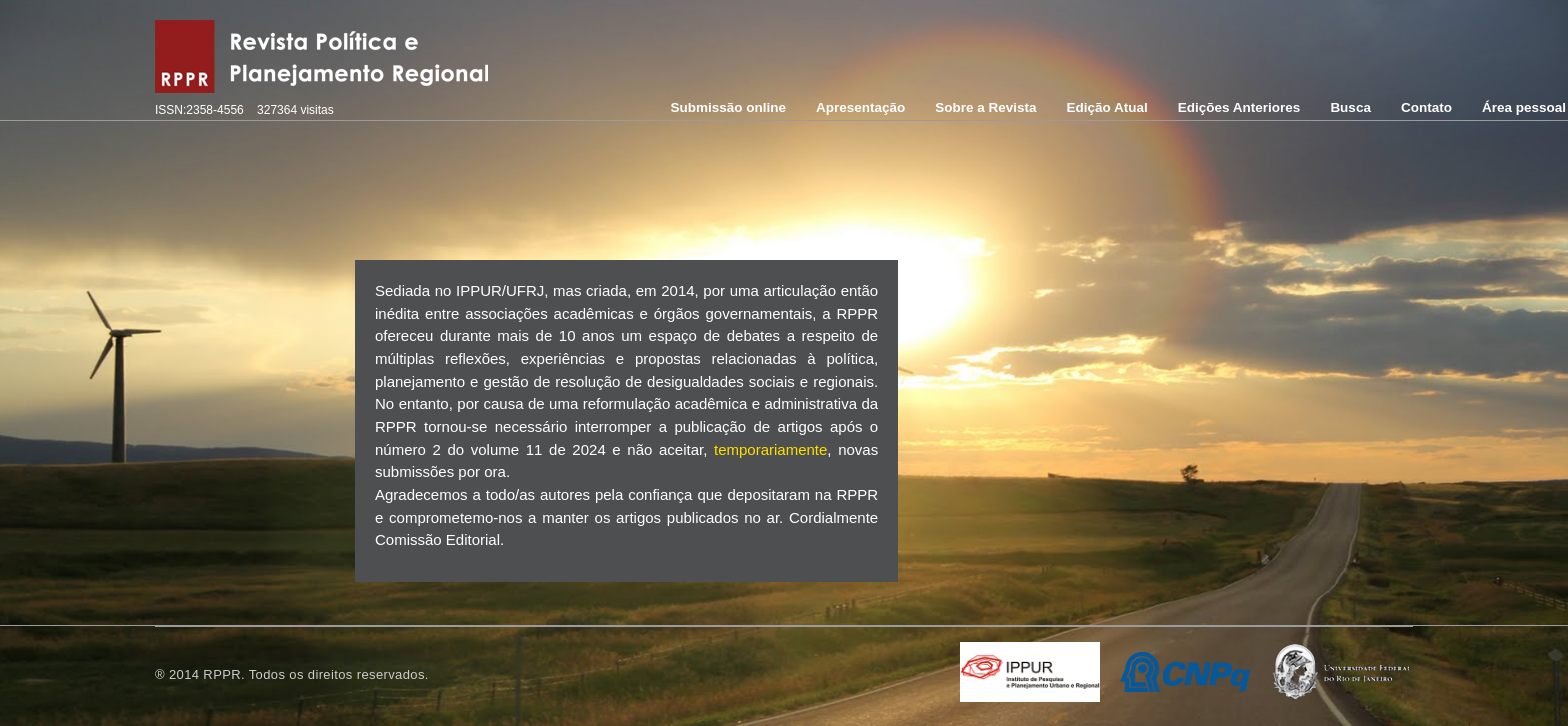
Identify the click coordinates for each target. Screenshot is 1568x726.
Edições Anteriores (1239, 107)
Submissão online (728, 107)
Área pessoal (1524, 107)
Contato (1426, 107)
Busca (1350, 107)
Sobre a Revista (985, 107)
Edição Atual (1107, 107)
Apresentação (860, 107)
